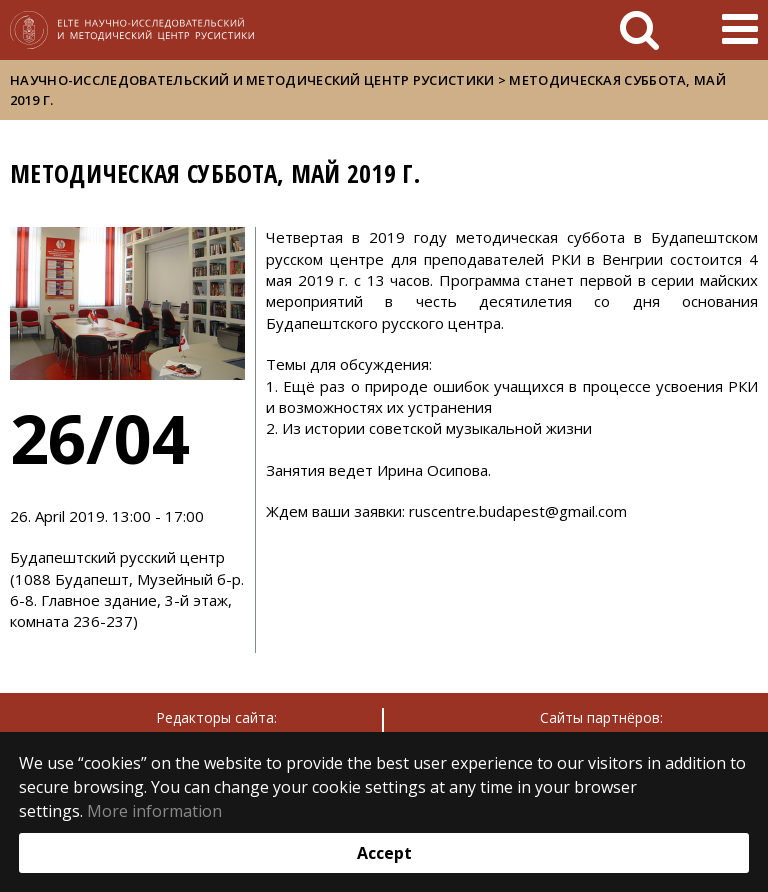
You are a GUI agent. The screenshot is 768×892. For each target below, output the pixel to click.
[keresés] (639, 30)
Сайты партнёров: (601, 717)
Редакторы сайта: (216, 717)
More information (154, 811)
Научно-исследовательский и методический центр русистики (252, 80)
